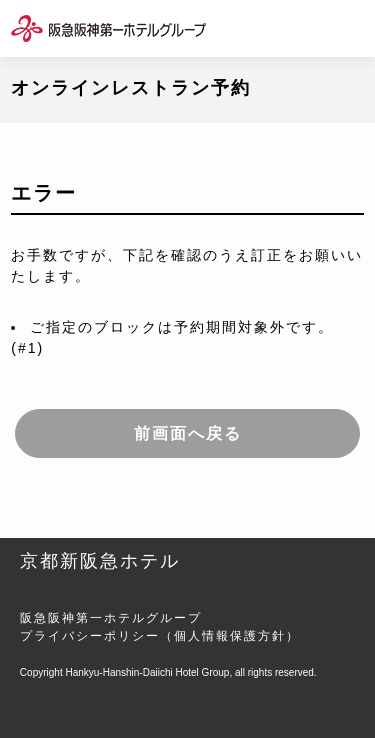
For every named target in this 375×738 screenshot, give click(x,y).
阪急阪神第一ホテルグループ (111, 618)
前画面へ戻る (188, 433)
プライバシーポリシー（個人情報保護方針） (160, 636)
